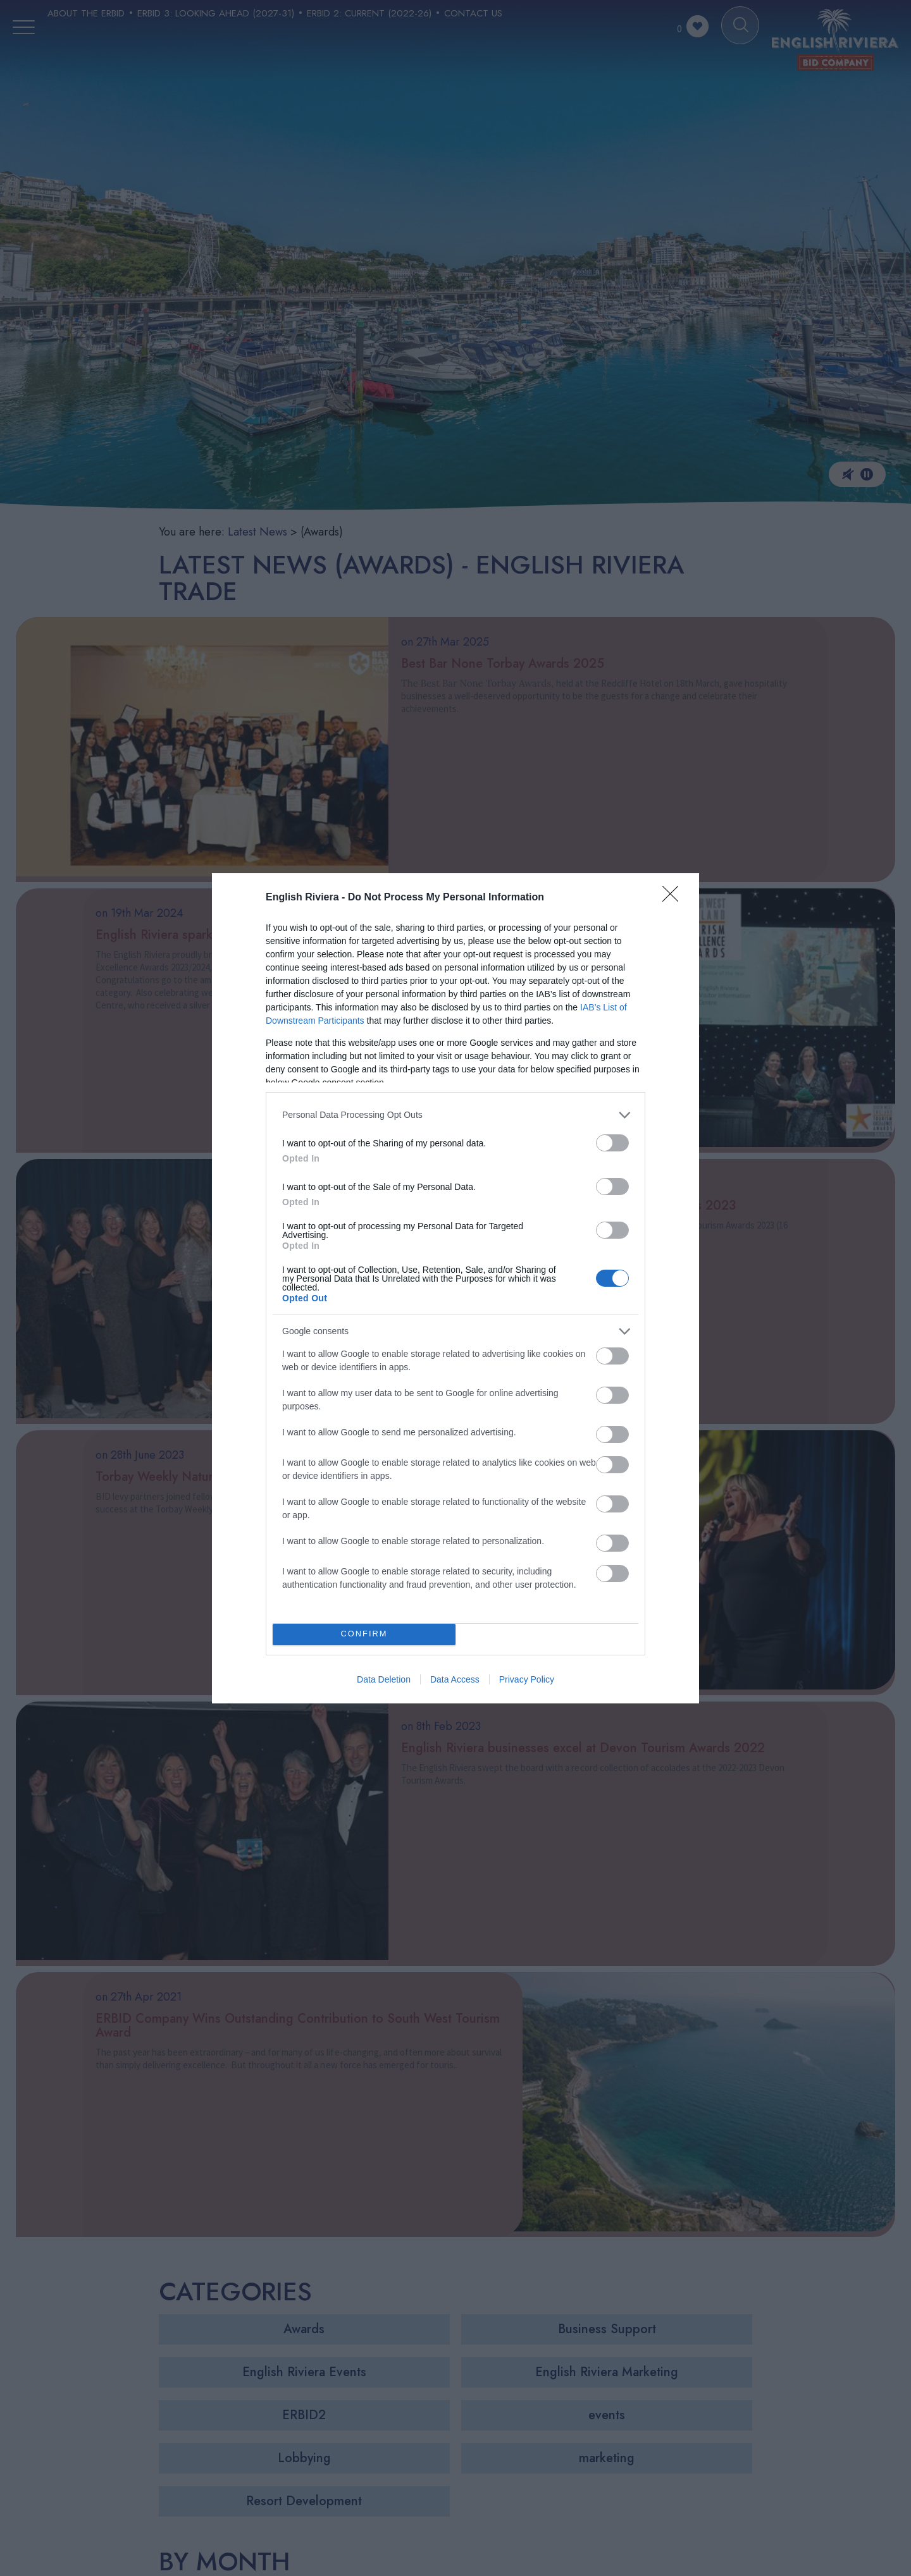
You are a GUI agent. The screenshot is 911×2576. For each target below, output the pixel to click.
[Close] (674, 898)
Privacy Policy (526, 1679)
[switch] (612, 1142)
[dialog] (455, 1288)
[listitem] (455, 1115)
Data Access (455, 1679)
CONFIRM (364, 1634)
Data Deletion (384, 1679)
